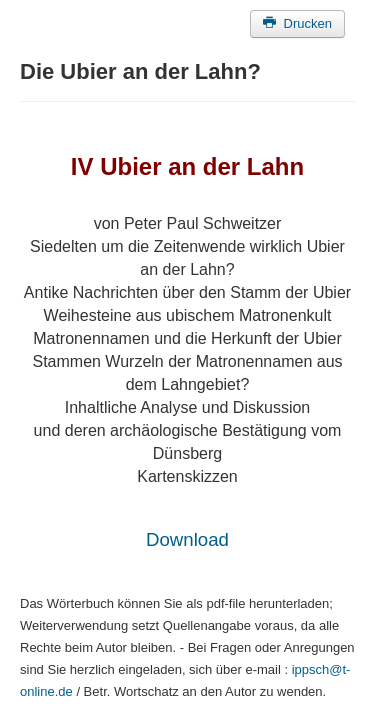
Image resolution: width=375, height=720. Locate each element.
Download (187, 539)
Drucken (297, 23)
